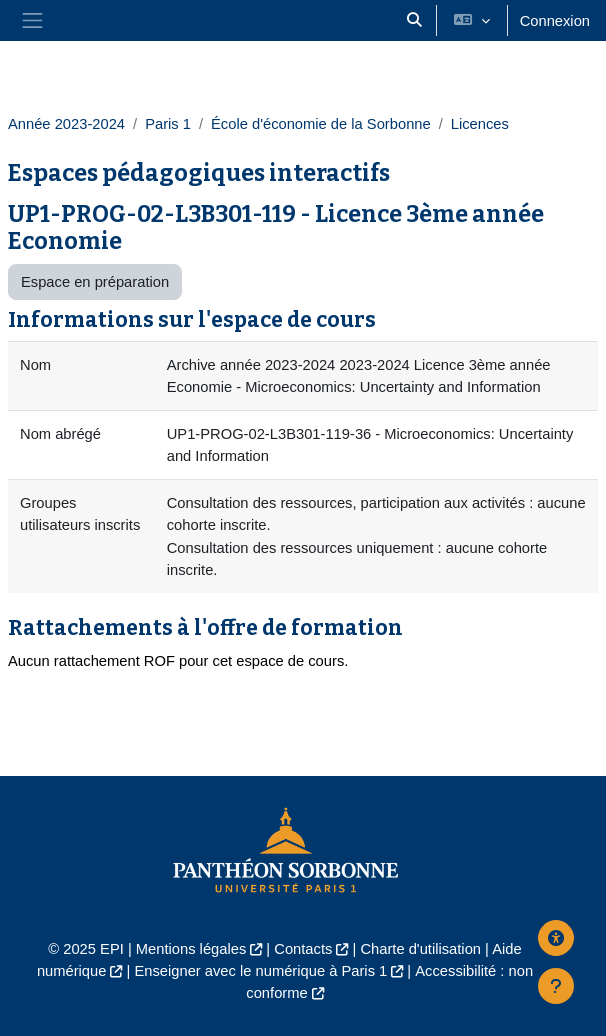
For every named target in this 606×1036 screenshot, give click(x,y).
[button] (414, 20)
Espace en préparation (95, 282)
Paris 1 (168, 124)
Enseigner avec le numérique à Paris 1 (260, 971)
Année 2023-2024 (66, 124)
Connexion (555, 21)
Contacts (303, 949)
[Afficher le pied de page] (556, 986)
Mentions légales (191, 949)
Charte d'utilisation (420, 949)
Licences (480, 124)
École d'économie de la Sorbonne (321, 124)
